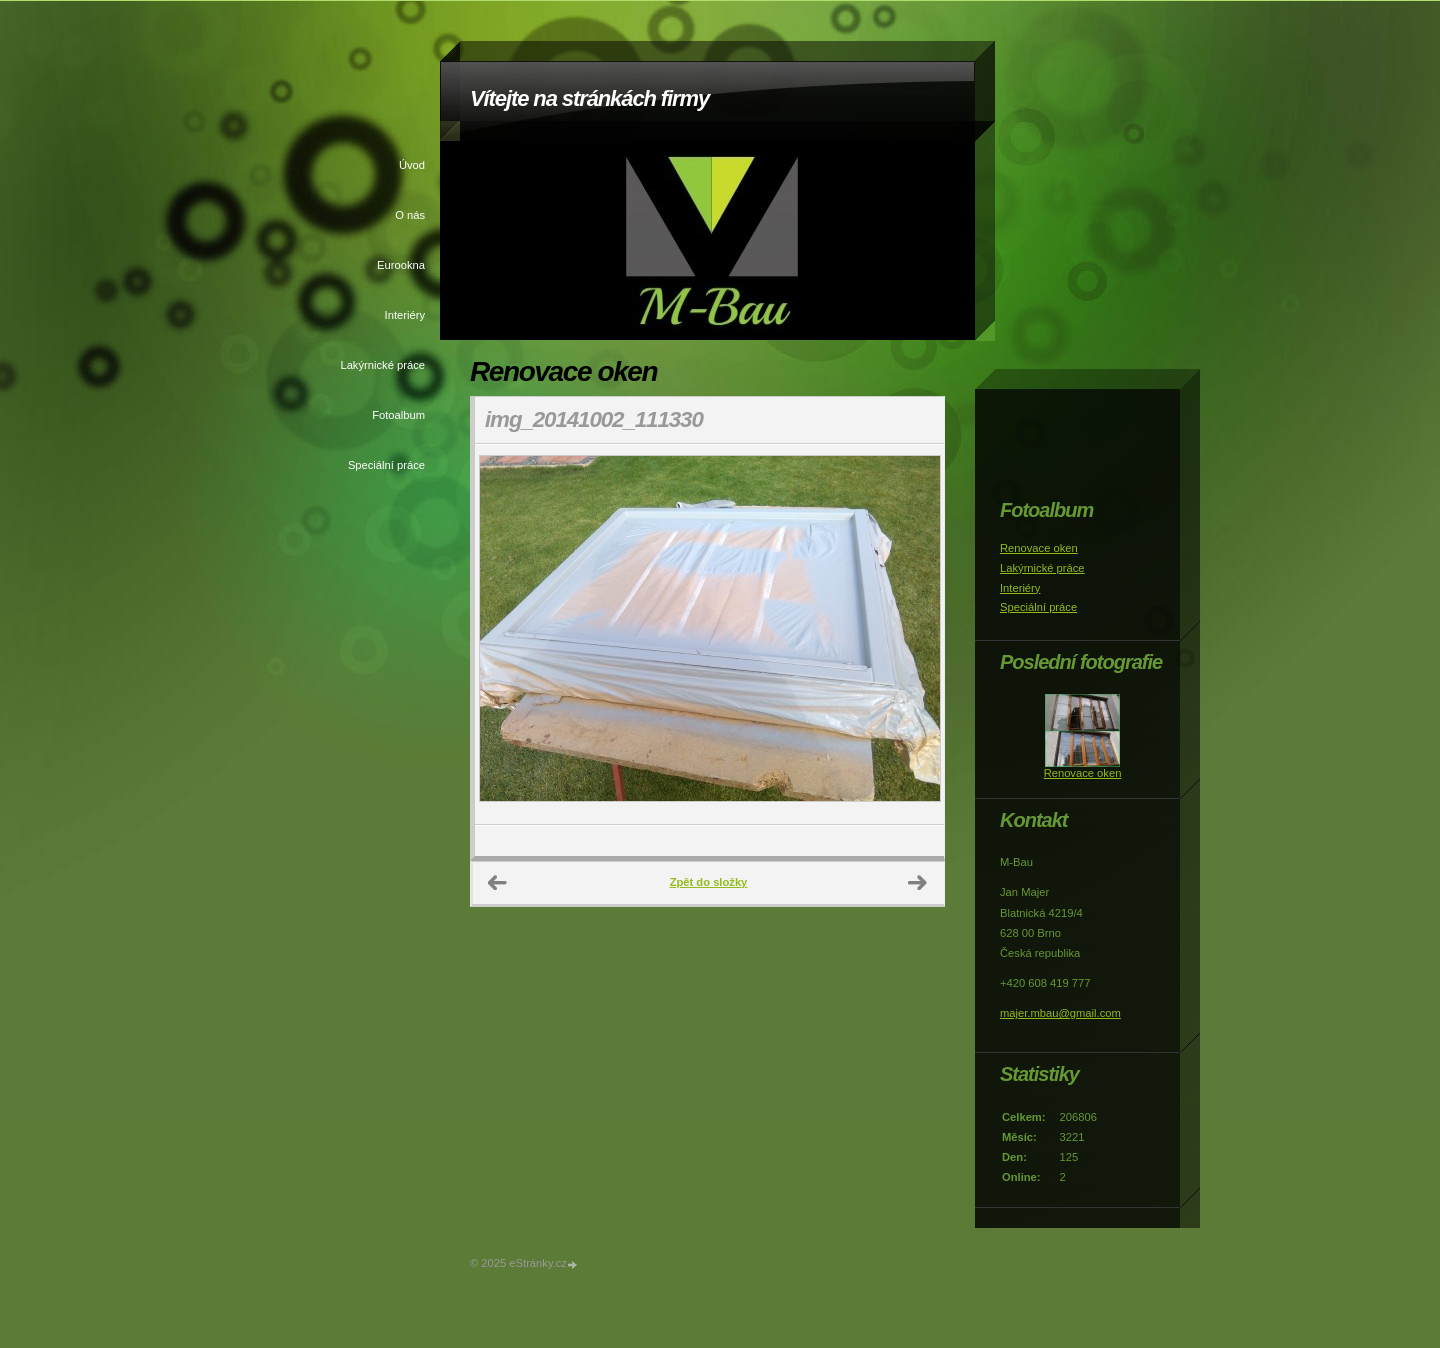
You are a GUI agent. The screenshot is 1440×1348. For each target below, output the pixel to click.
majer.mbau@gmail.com (1060, 1013)
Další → (918, 883)
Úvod (412, 165)
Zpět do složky (709, 882)
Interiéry (405, 315)
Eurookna (401, 265)
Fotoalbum (398, 415)
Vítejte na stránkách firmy (589, 98)
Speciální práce (386, 465)
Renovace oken (1039, 548)
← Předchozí (498, 883)
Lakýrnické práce (382, 365)
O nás (410, 215)
